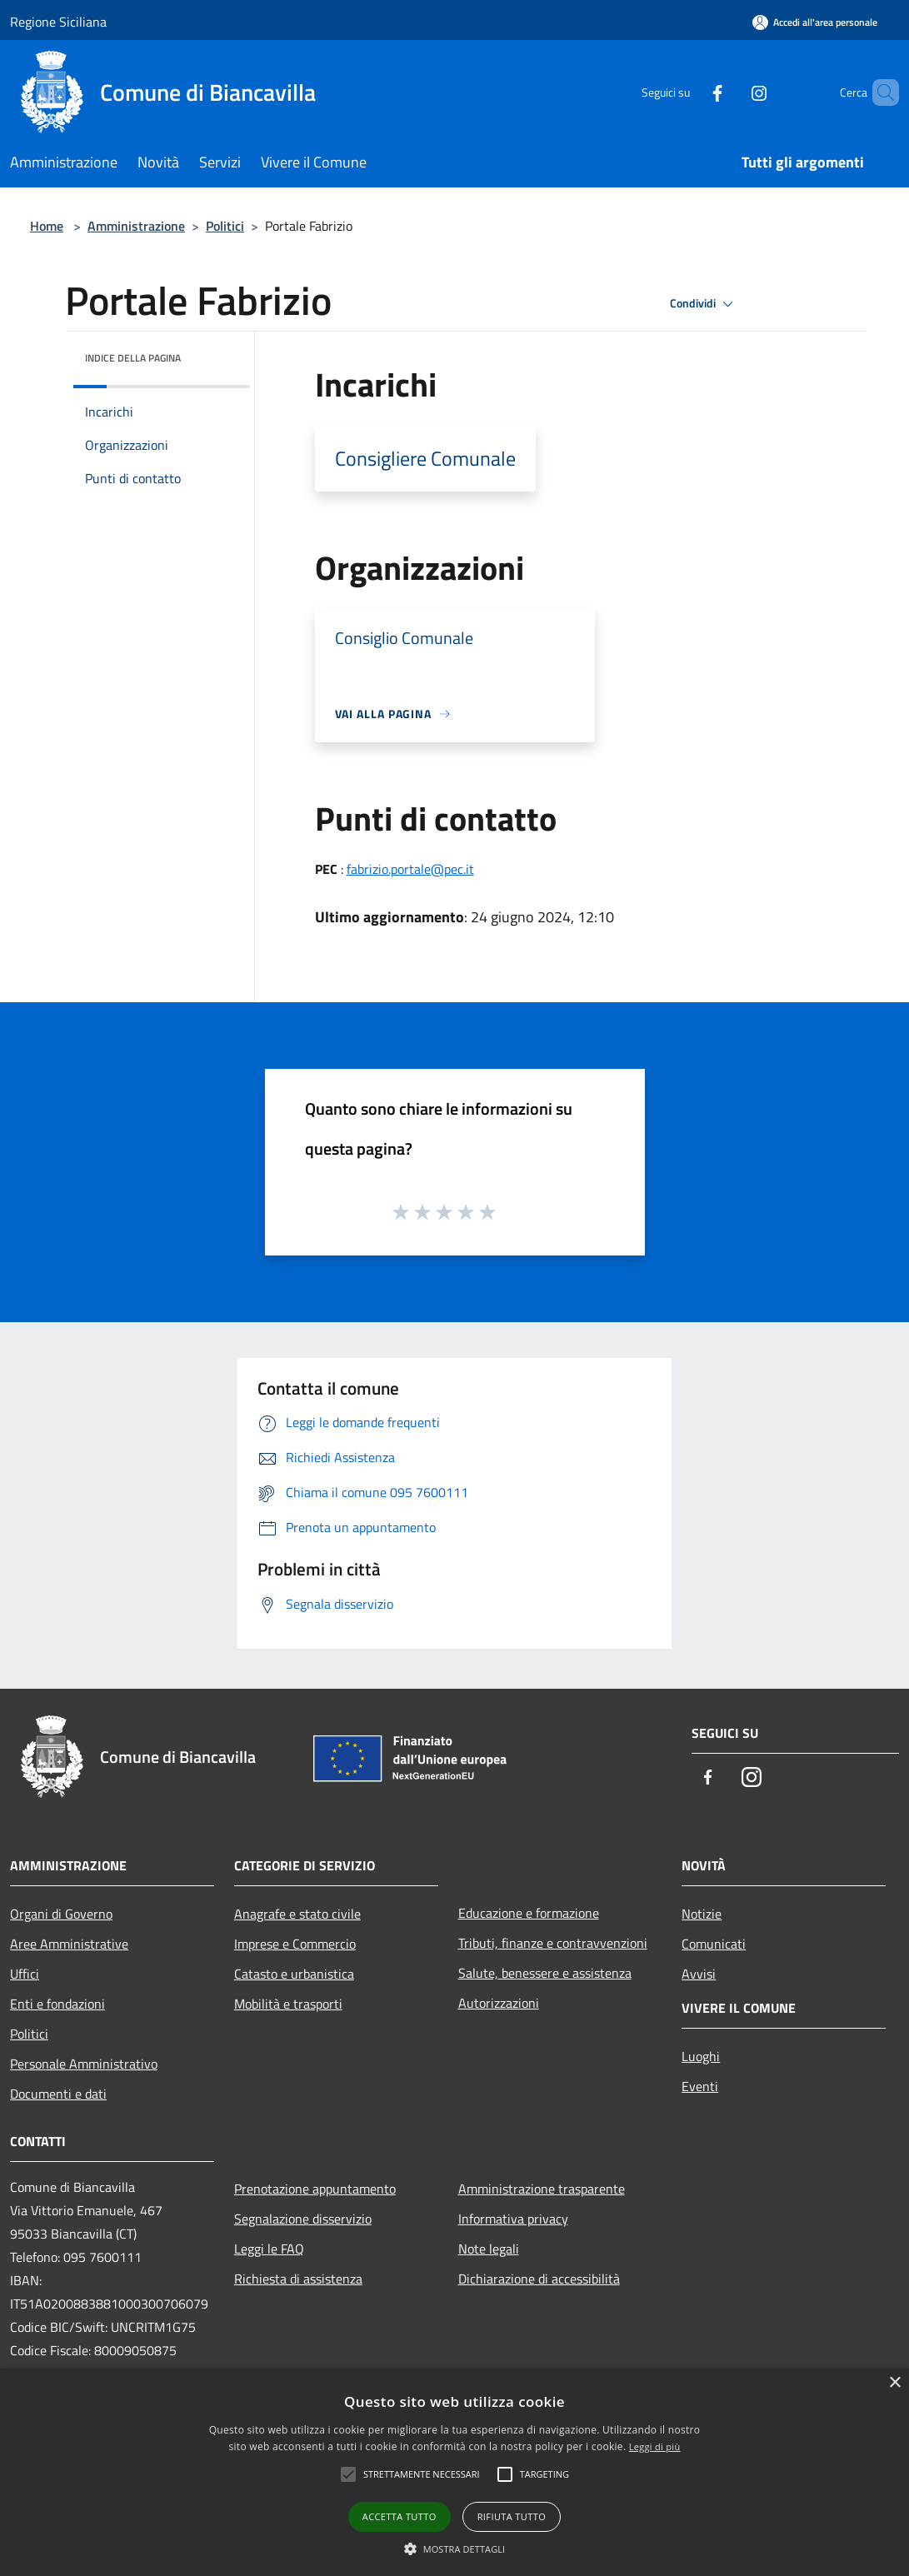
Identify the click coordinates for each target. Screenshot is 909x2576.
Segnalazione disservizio (303, 2219)
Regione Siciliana (58, 22)
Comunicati (714, 1944)
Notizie (702, 1914)
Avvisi (699, 1974)
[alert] (454, 2472)
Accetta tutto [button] (399, 2516)
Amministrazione (136, 226)
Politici (225, 226)
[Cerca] (879, 92)
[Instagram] (730, 92)
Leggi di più (655, 2446)
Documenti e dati (58, 2094)
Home (46, 226)
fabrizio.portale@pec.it (410, 869)
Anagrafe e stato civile (297, 1914)
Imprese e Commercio (295, 1944)
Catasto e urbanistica (294, 1974)
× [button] (894, 2383)
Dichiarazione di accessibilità (539, 2279)
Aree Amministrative (69, 1944)
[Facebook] (689, 92)
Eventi (700, 2086)
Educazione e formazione (528, 1913)
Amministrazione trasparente (541, 2189)
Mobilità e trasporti (288, 2004)
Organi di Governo (61, 1914)
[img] (215, 354)
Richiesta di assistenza (298, 2279)
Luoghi (701, 2056)
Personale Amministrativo (83, 2064)
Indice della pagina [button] (133, 358)
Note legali (488, 2249)
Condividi (704, 304)
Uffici (24, 1974)
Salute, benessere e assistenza (545, 1973)
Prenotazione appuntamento (315, 2189)
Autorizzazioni (498, 2003)
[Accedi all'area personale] (815, 22)
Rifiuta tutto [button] (511, 2516)
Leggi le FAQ (269, 2249)
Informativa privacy (513, 2219)
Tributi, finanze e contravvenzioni (552, 1943)
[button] (455, 2548)
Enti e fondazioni (57, 2004)
